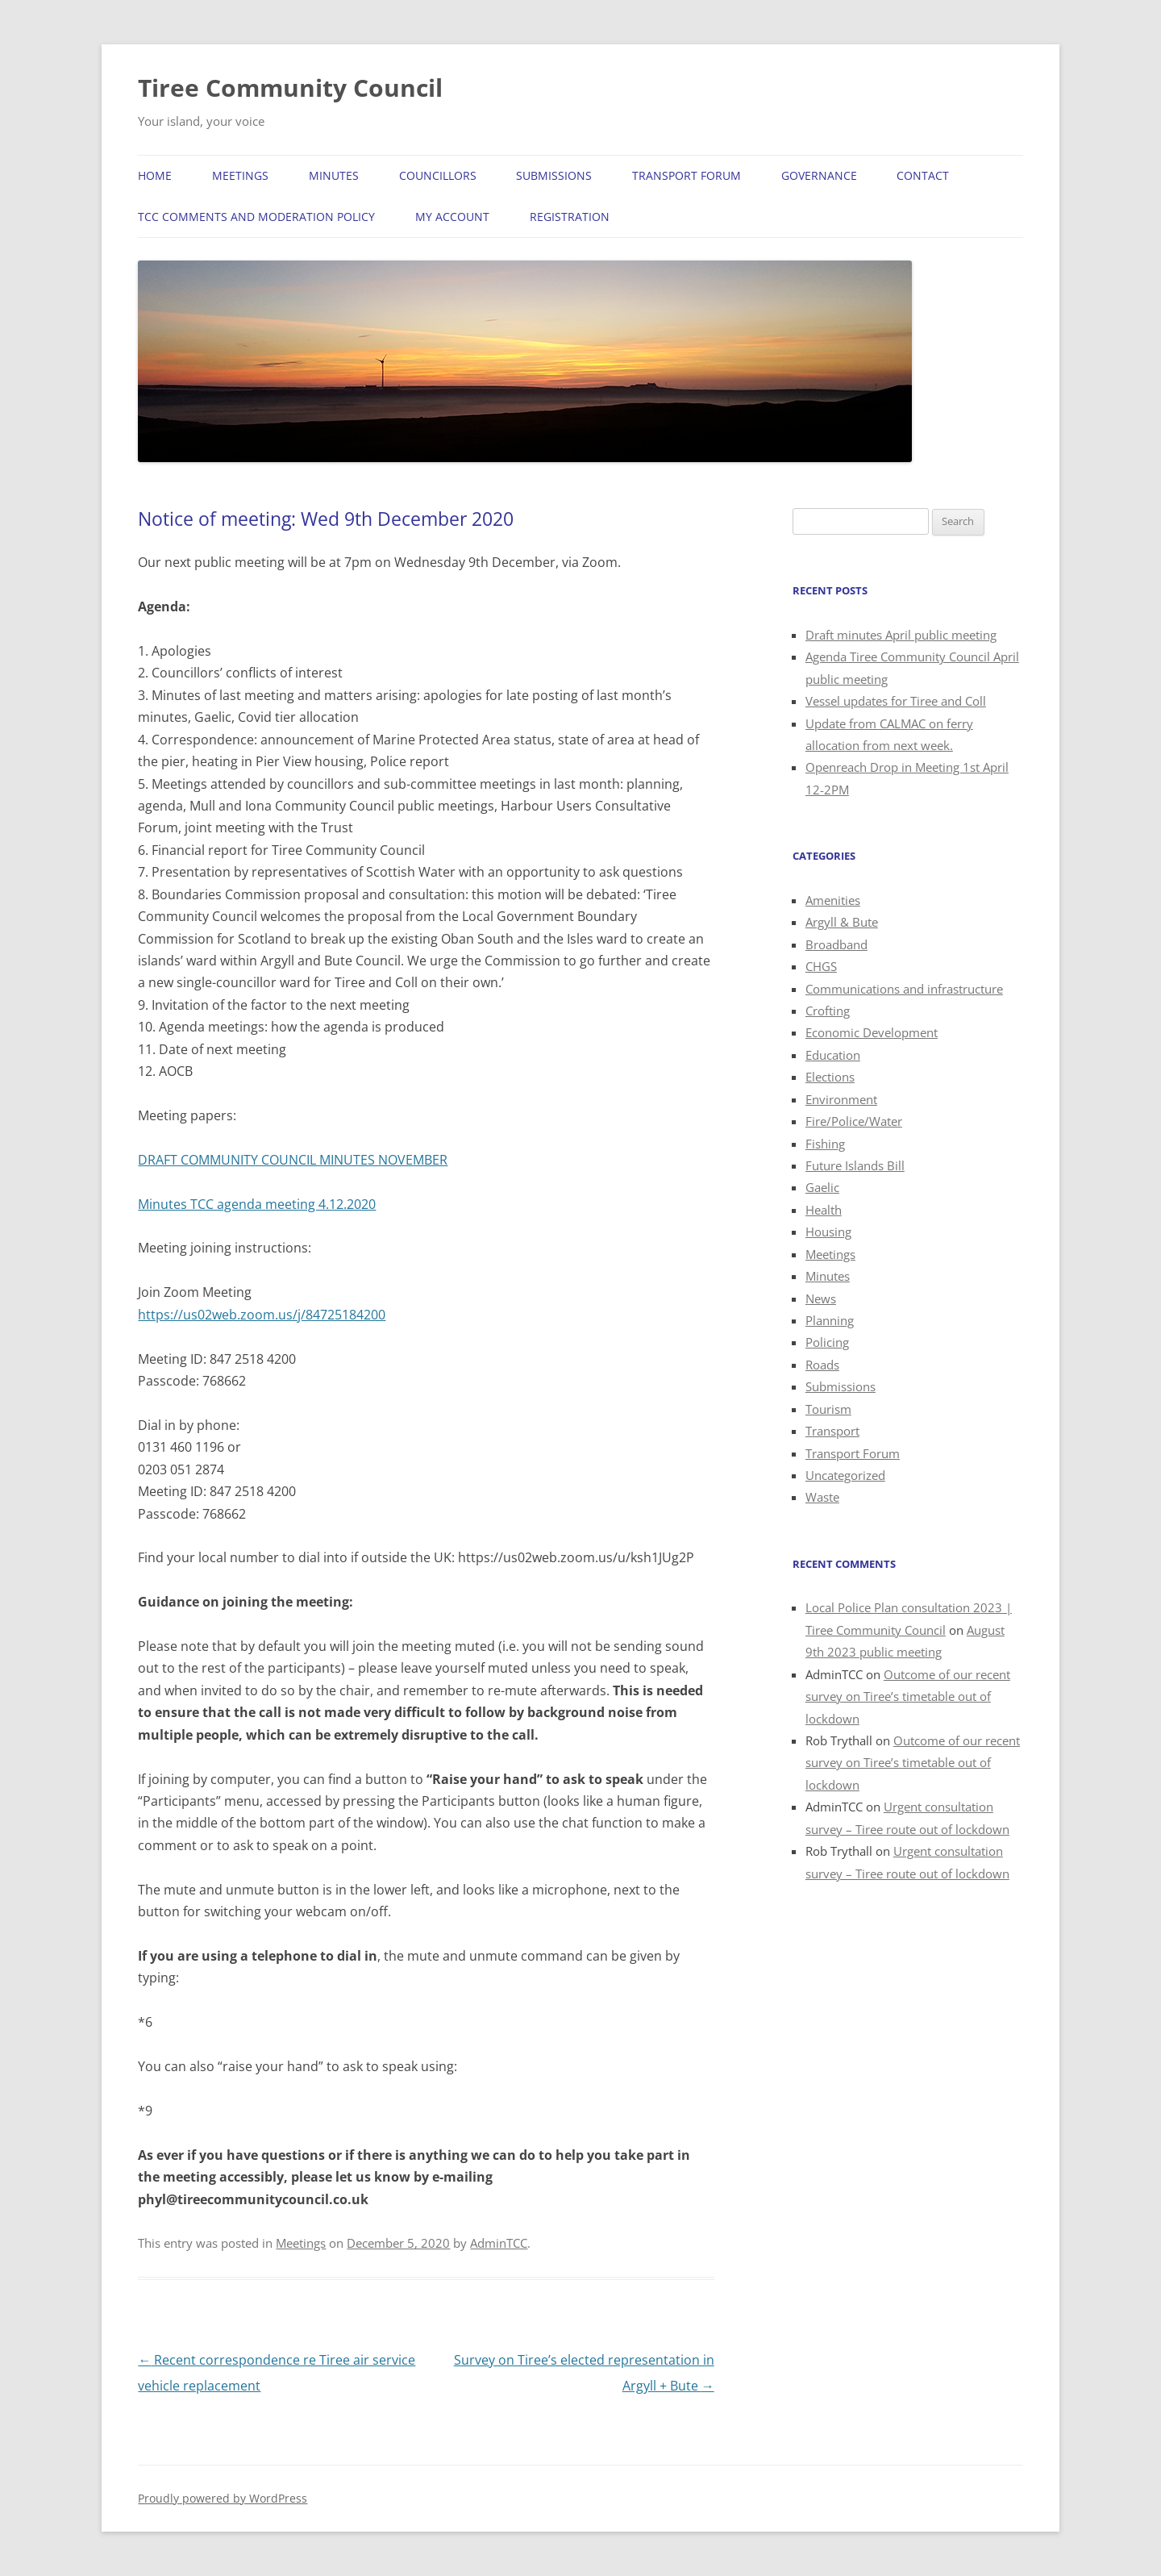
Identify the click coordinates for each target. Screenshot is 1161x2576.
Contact (923, 175)
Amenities (832, 900)
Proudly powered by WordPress (222, 2498)
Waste (822, 1497)
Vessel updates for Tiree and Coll (895, 701)
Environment (841, 1099)
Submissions (554, 175)
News (820, 1298)
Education (832, 1055)
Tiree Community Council (290, 87)
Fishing (825, 1144)
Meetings (240, 175)
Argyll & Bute (841, 922)
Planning (829, 1320)
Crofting (827, 1010)
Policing (827, 1342)
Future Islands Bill (855, 1165)
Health (823, 1210)
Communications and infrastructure (904, 989)
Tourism (828, 1409)
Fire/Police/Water (853, 1121)
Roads (822, 1365)
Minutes (334, 175)
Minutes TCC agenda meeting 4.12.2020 (257, 1204)
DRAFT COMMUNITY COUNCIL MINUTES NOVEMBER (292, 1160)
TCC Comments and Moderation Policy (256, 216)
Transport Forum (686, 175)
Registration (570, 216)
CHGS (821, 966)
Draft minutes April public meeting (901, 635)
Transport (832, 1431)
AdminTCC (498, 2243)
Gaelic (822, 1187)
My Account (452, 216)
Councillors (437, 175)
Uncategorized (845, 1475)
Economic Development (871, 1032)
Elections (830, 1077)
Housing (828, 1231)
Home (155, 175)
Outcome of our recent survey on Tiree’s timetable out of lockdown (907, 1696)
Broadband (836, 944)
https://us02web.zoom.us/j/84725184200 (261, 1314)
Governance (819, 175)
